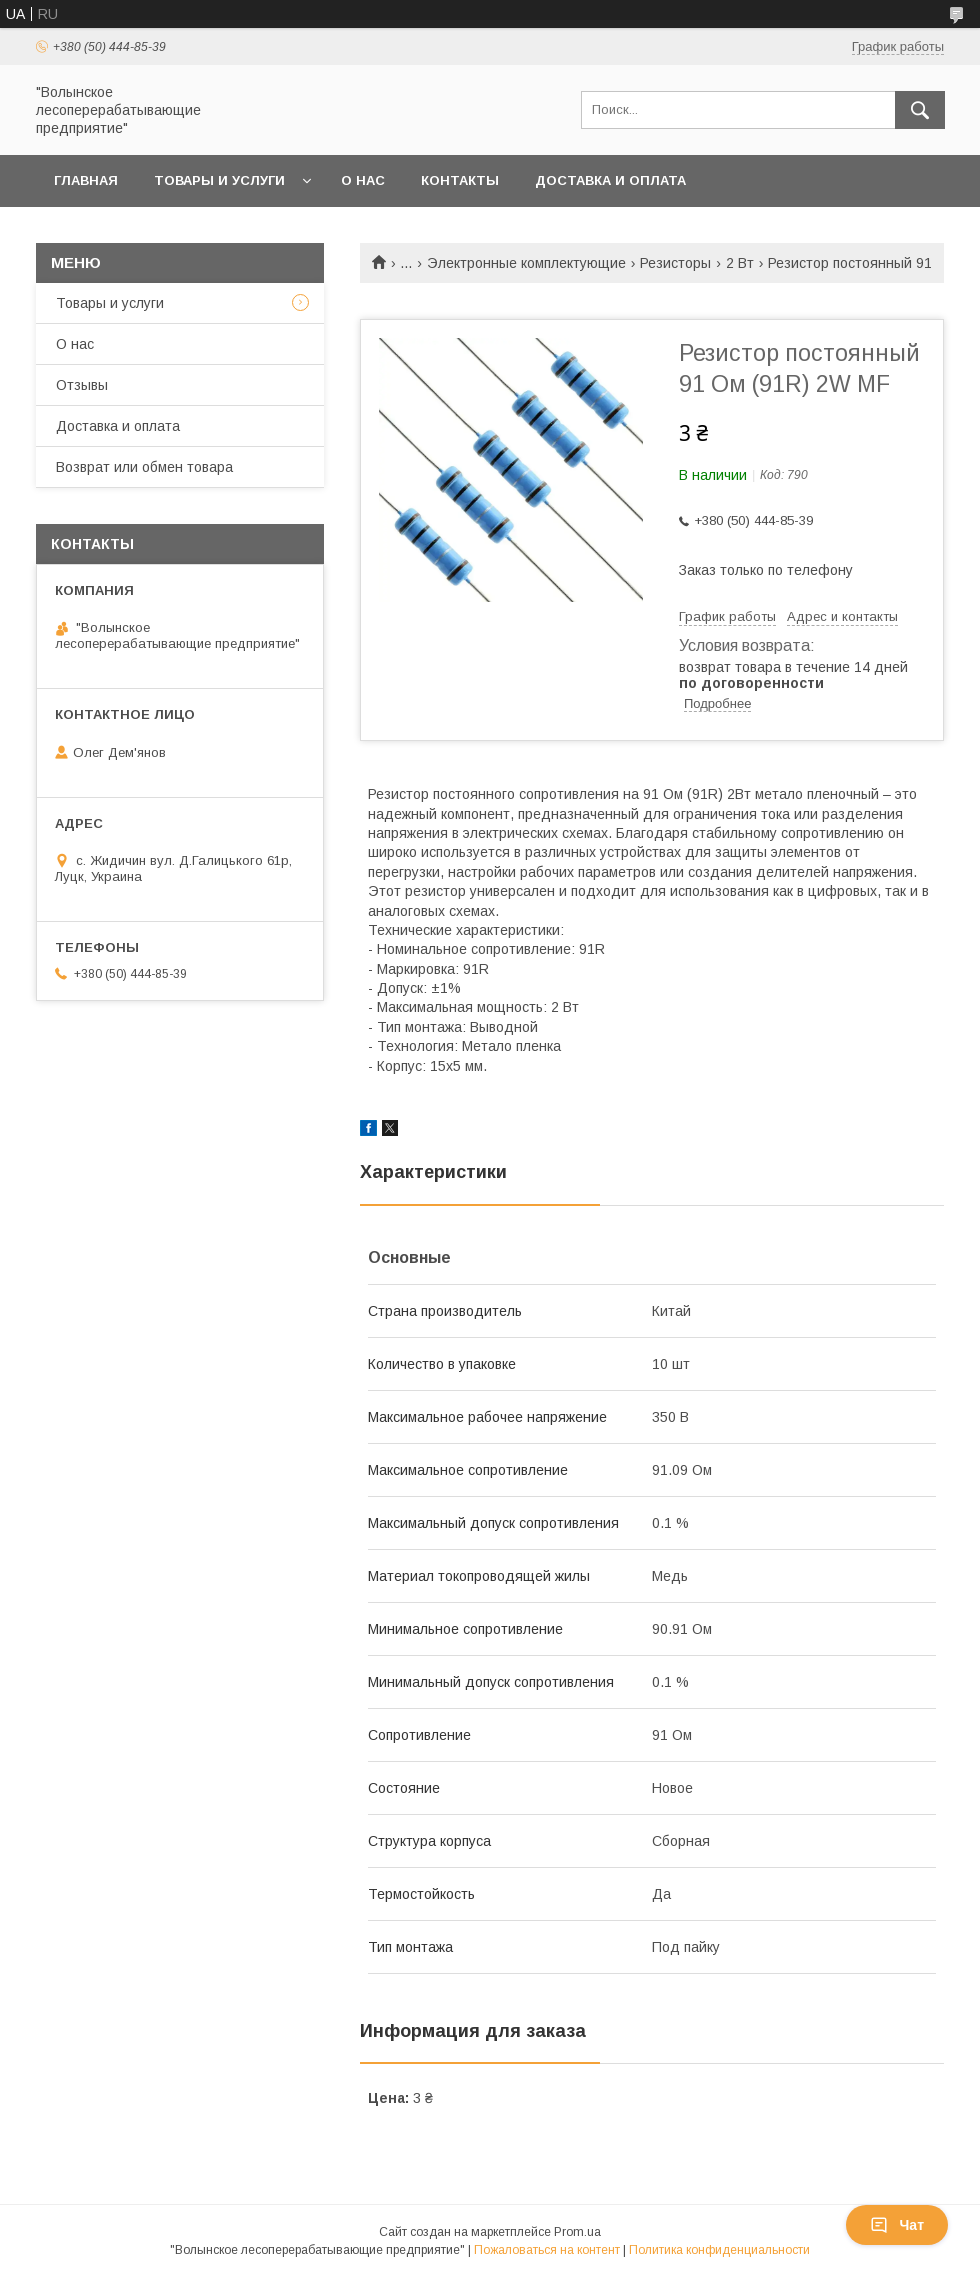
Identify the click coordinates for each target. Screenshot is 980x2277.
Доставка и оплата (610, 180)
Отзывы (82, 385)
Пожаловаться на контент (547, 2250)
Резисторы (675, 263)
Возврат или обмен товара (160, 232)
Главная (86, 180)
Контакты (460, 180)
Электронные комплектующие (526, 263)
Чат (897, 2225)
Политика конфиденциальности (719, 2250)
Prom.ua (577, 2232)
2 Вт (740, 263)
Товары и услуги (219, 180)
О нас (363, 180)
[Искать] (920, 110)
